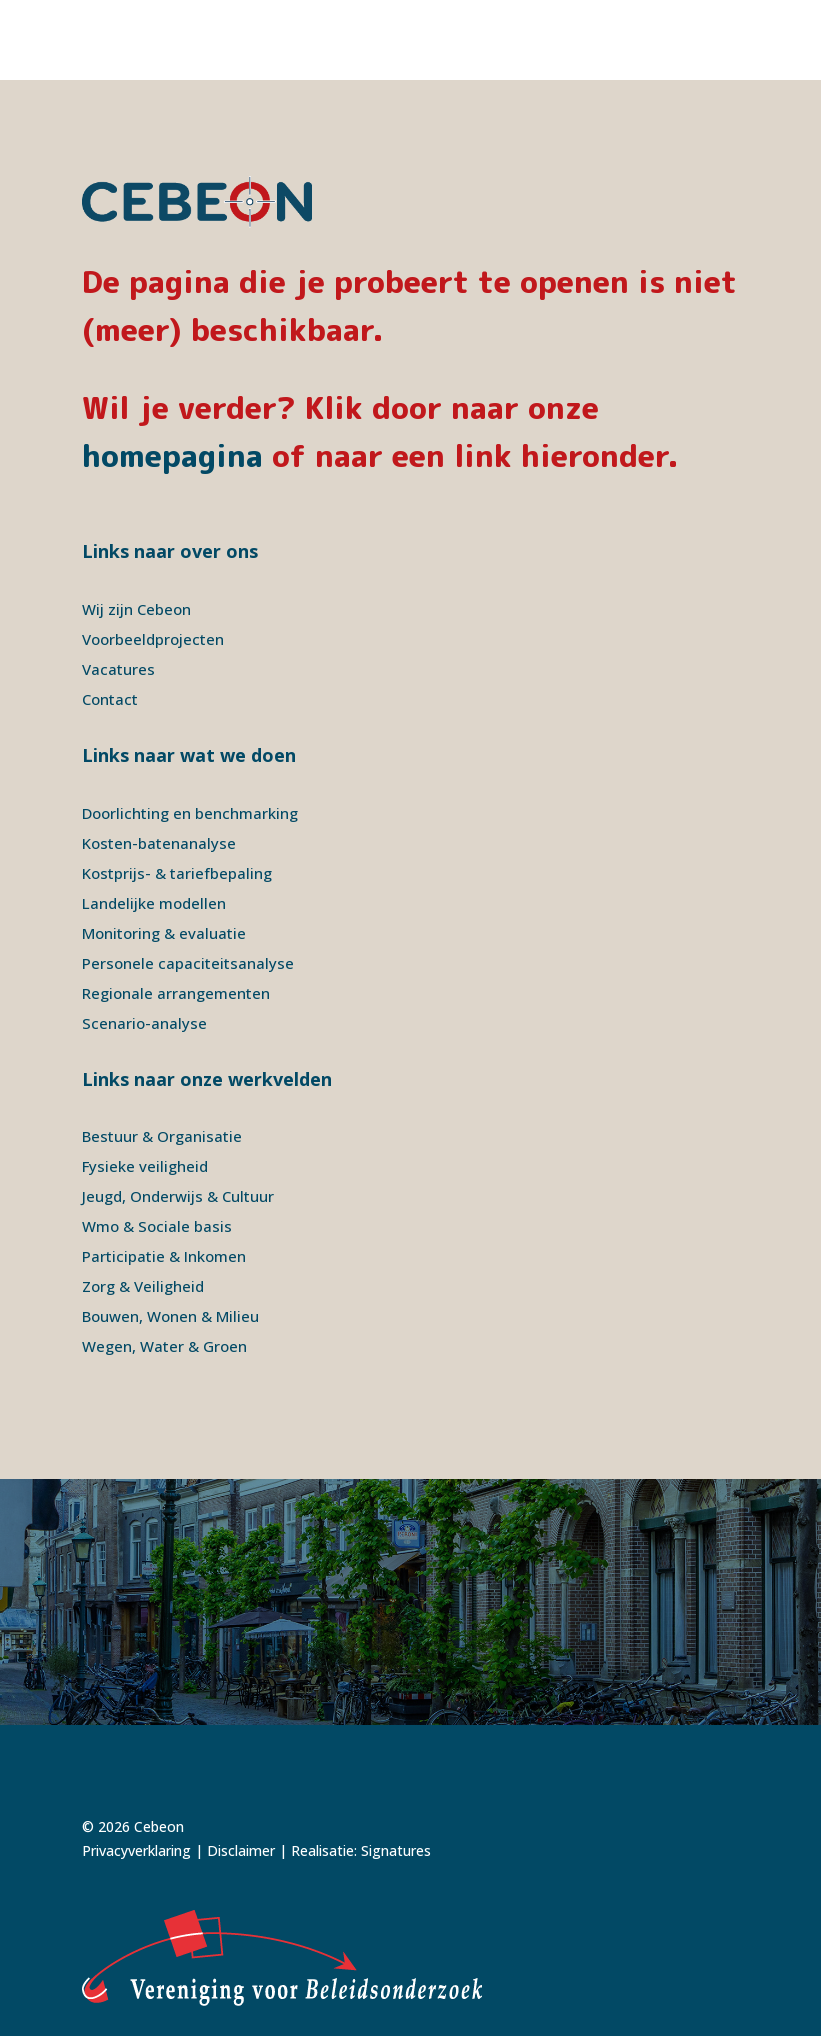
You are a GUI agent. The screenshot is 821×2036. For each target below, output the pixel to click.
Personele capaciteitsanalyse (188, 963)
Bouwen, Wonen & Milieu (170, 1316)
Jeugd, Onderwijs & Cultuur (178, 1196)
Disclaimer (241, 1850)
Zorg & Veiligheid (143, 1286)
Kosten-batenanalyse (159, 843)
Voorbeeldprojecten (153, 639)
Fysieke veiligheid (145, 1166)
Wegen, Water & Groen (164, 1346)
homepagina (172, 456)
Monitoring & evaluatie (164, 933)
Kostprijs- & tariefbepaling (177, 873)
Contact (110, 699)
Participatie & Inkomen (164, 1256)
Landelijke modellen (154, 903)
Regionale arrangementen (176, 993)
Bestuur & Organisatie (162, 1136)
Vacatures (118, 669)
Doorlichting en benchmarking (190, 813)
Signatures (396, 1850)
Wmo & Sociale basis (157, 1226)
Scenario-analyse (144, 1023)
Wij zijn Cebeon (136, 609)
